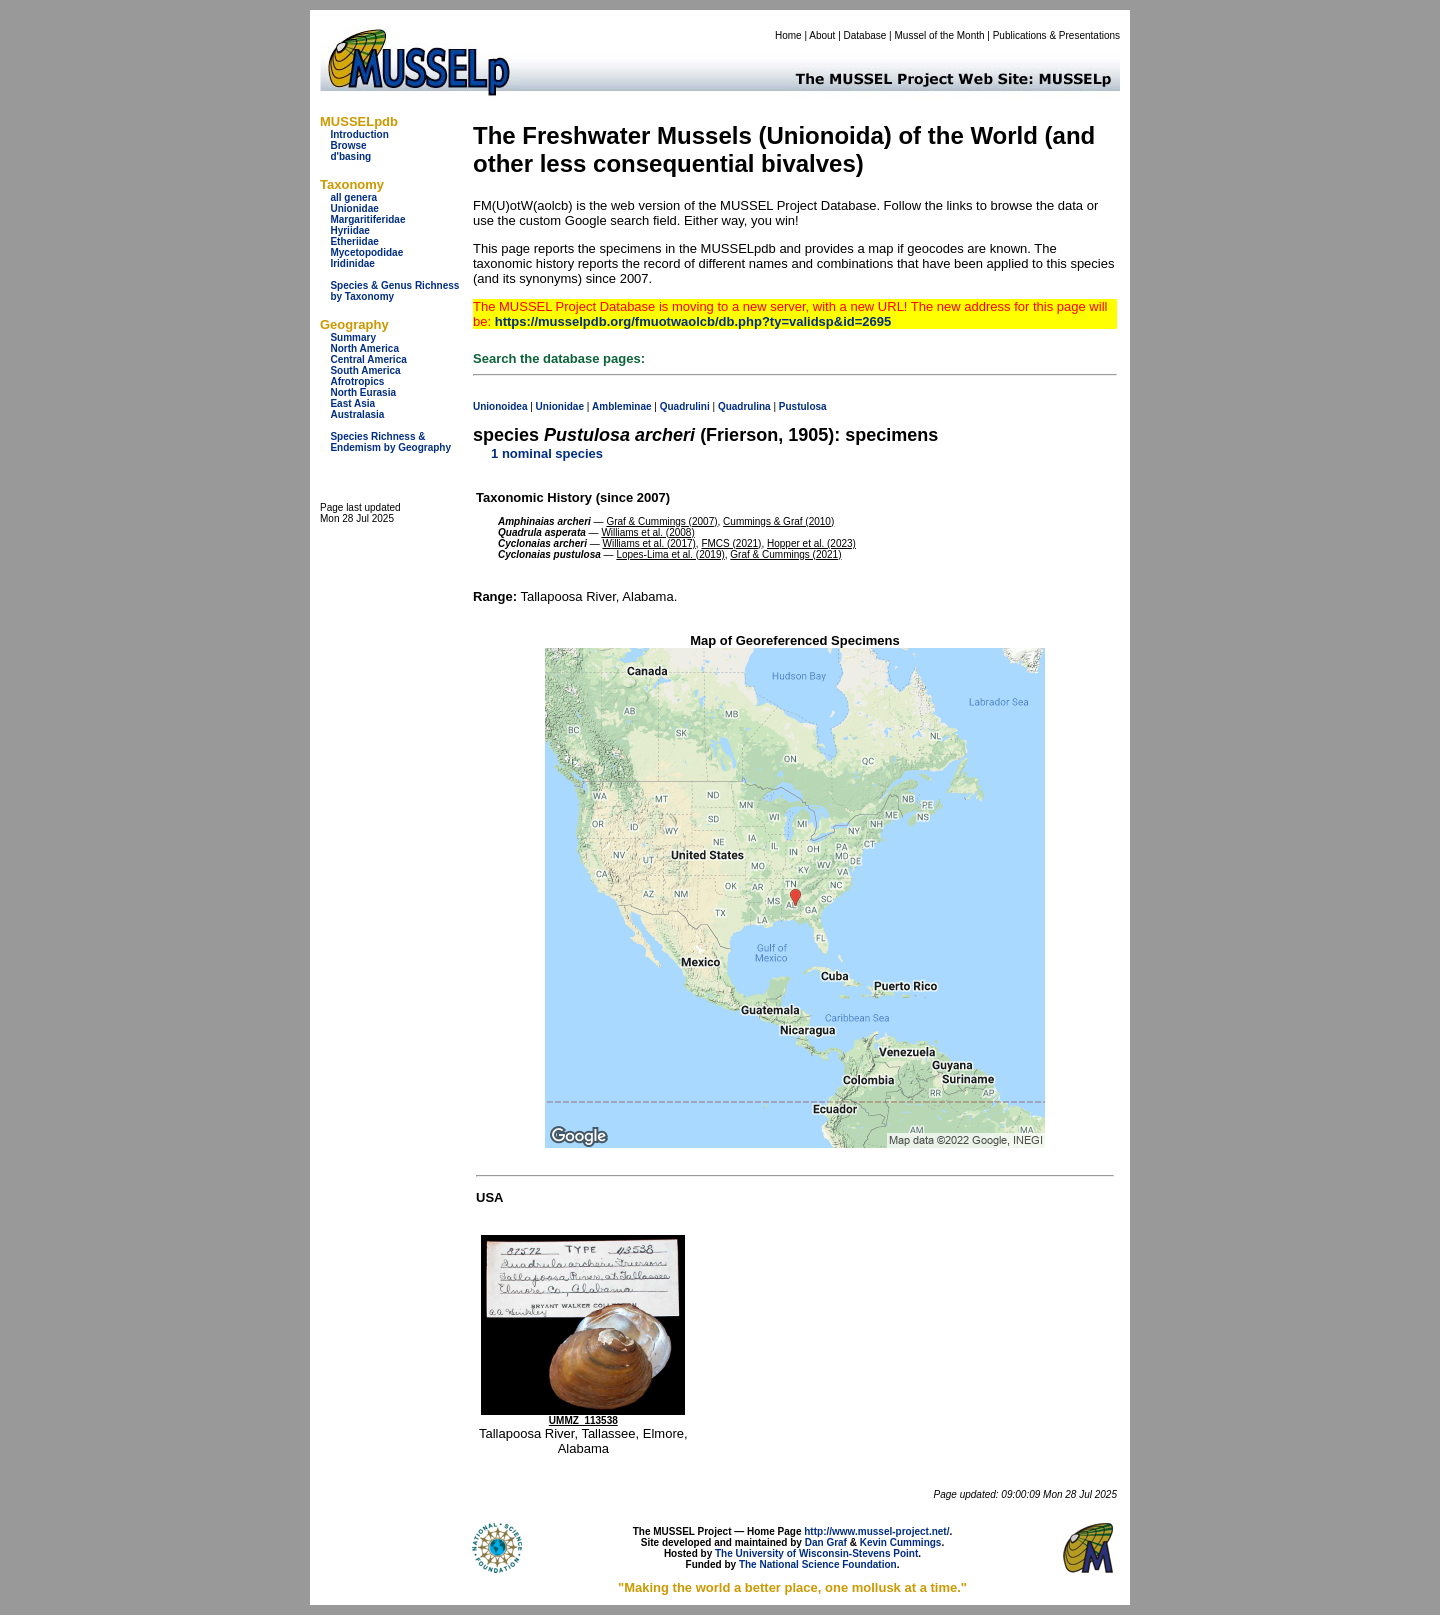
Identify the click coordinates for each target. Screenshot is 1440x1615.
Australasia (357, 414)
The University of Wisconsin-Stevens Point (816, 1553)
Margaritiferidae (367, 219)
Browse (348, 145)
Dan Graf (826, 1542)
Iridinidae (352, 263)
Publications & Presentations (1056, 35)
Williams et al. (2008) (647, 532)
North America (364, 348)
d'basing (350, 156)
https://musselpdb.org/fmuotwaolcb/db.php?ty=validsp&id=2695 (693, 321)
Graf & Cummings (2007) (661, 521)
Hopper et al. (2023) (811, 543)
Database (865, 35)
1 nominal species (547, 453)
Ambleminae (621, 406)
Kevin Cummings (901, 1542)
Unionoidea (500, 406)
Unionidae (354, 208)
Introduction (359, 134)
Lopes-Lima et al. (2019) (670, 554)
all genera (353, 197)
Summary (353, 337)
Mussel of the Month (940, 35)
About (822, 35)
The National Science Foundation (818, 1564)
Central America (368, 359)
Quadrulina (744, 406)
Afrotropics (357, 381)
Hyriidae (349, 230)
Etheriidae (354, 241)
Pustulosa (803, 406)
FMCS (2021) (731, 543)
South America (365, 370)
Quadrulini (685, 406)
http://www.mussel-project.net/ (876, 1531)
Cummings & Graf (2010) (778, 521)
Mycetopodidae (366, 252)
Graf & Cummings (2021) (785, 554)
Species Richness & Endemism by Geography (390, 442)
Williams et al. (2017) (649, 543)
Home (788, 35)
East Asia (352, 403)
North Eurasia (363, 392)
